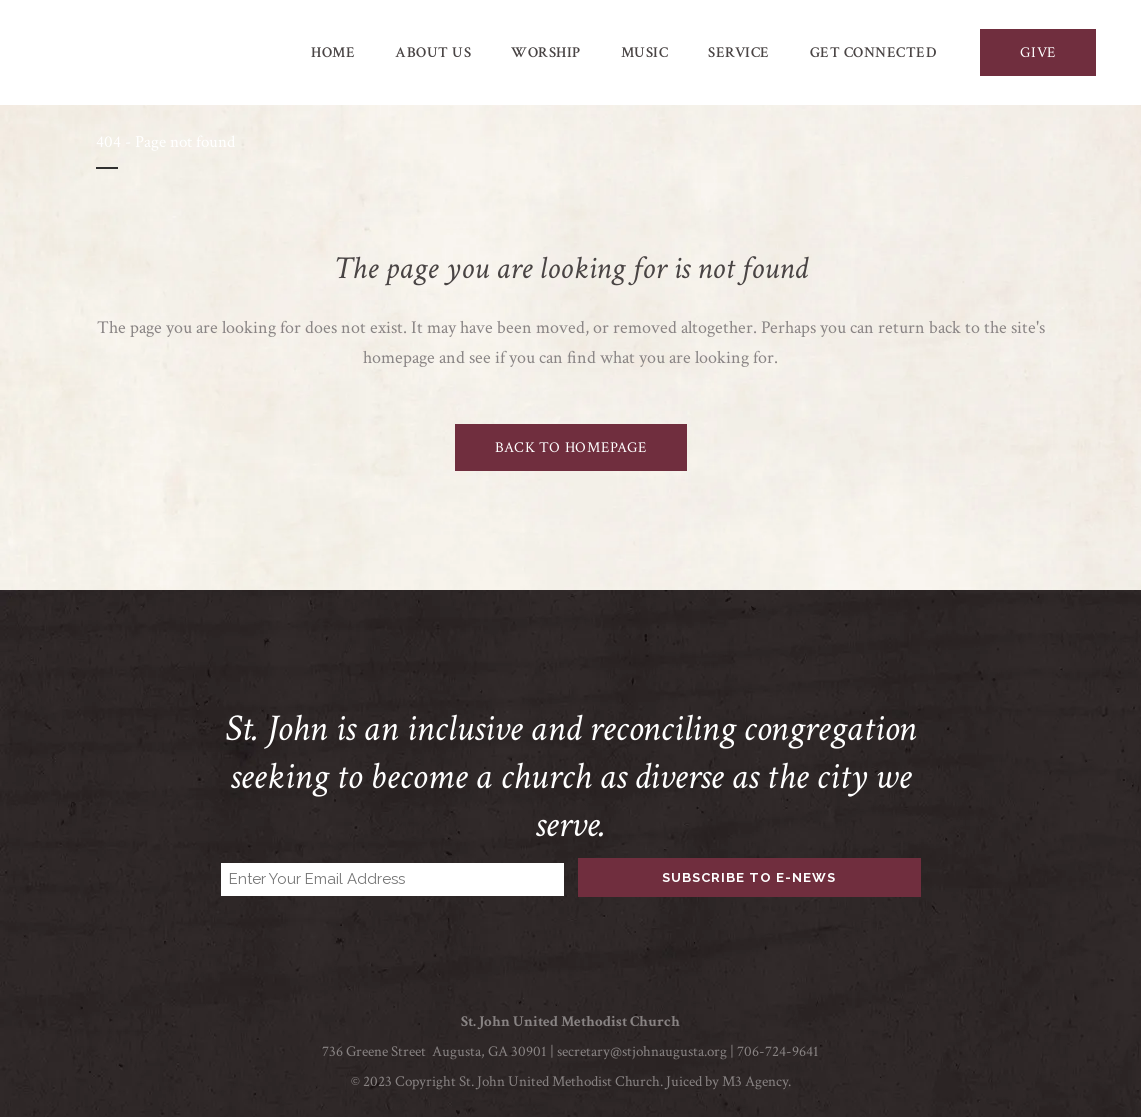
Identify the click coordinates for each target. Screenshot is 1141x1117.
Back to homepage (571, 447)
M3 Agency (755, 1081)
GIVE (1038, 52)
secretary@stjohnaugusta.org (642, 1051)
